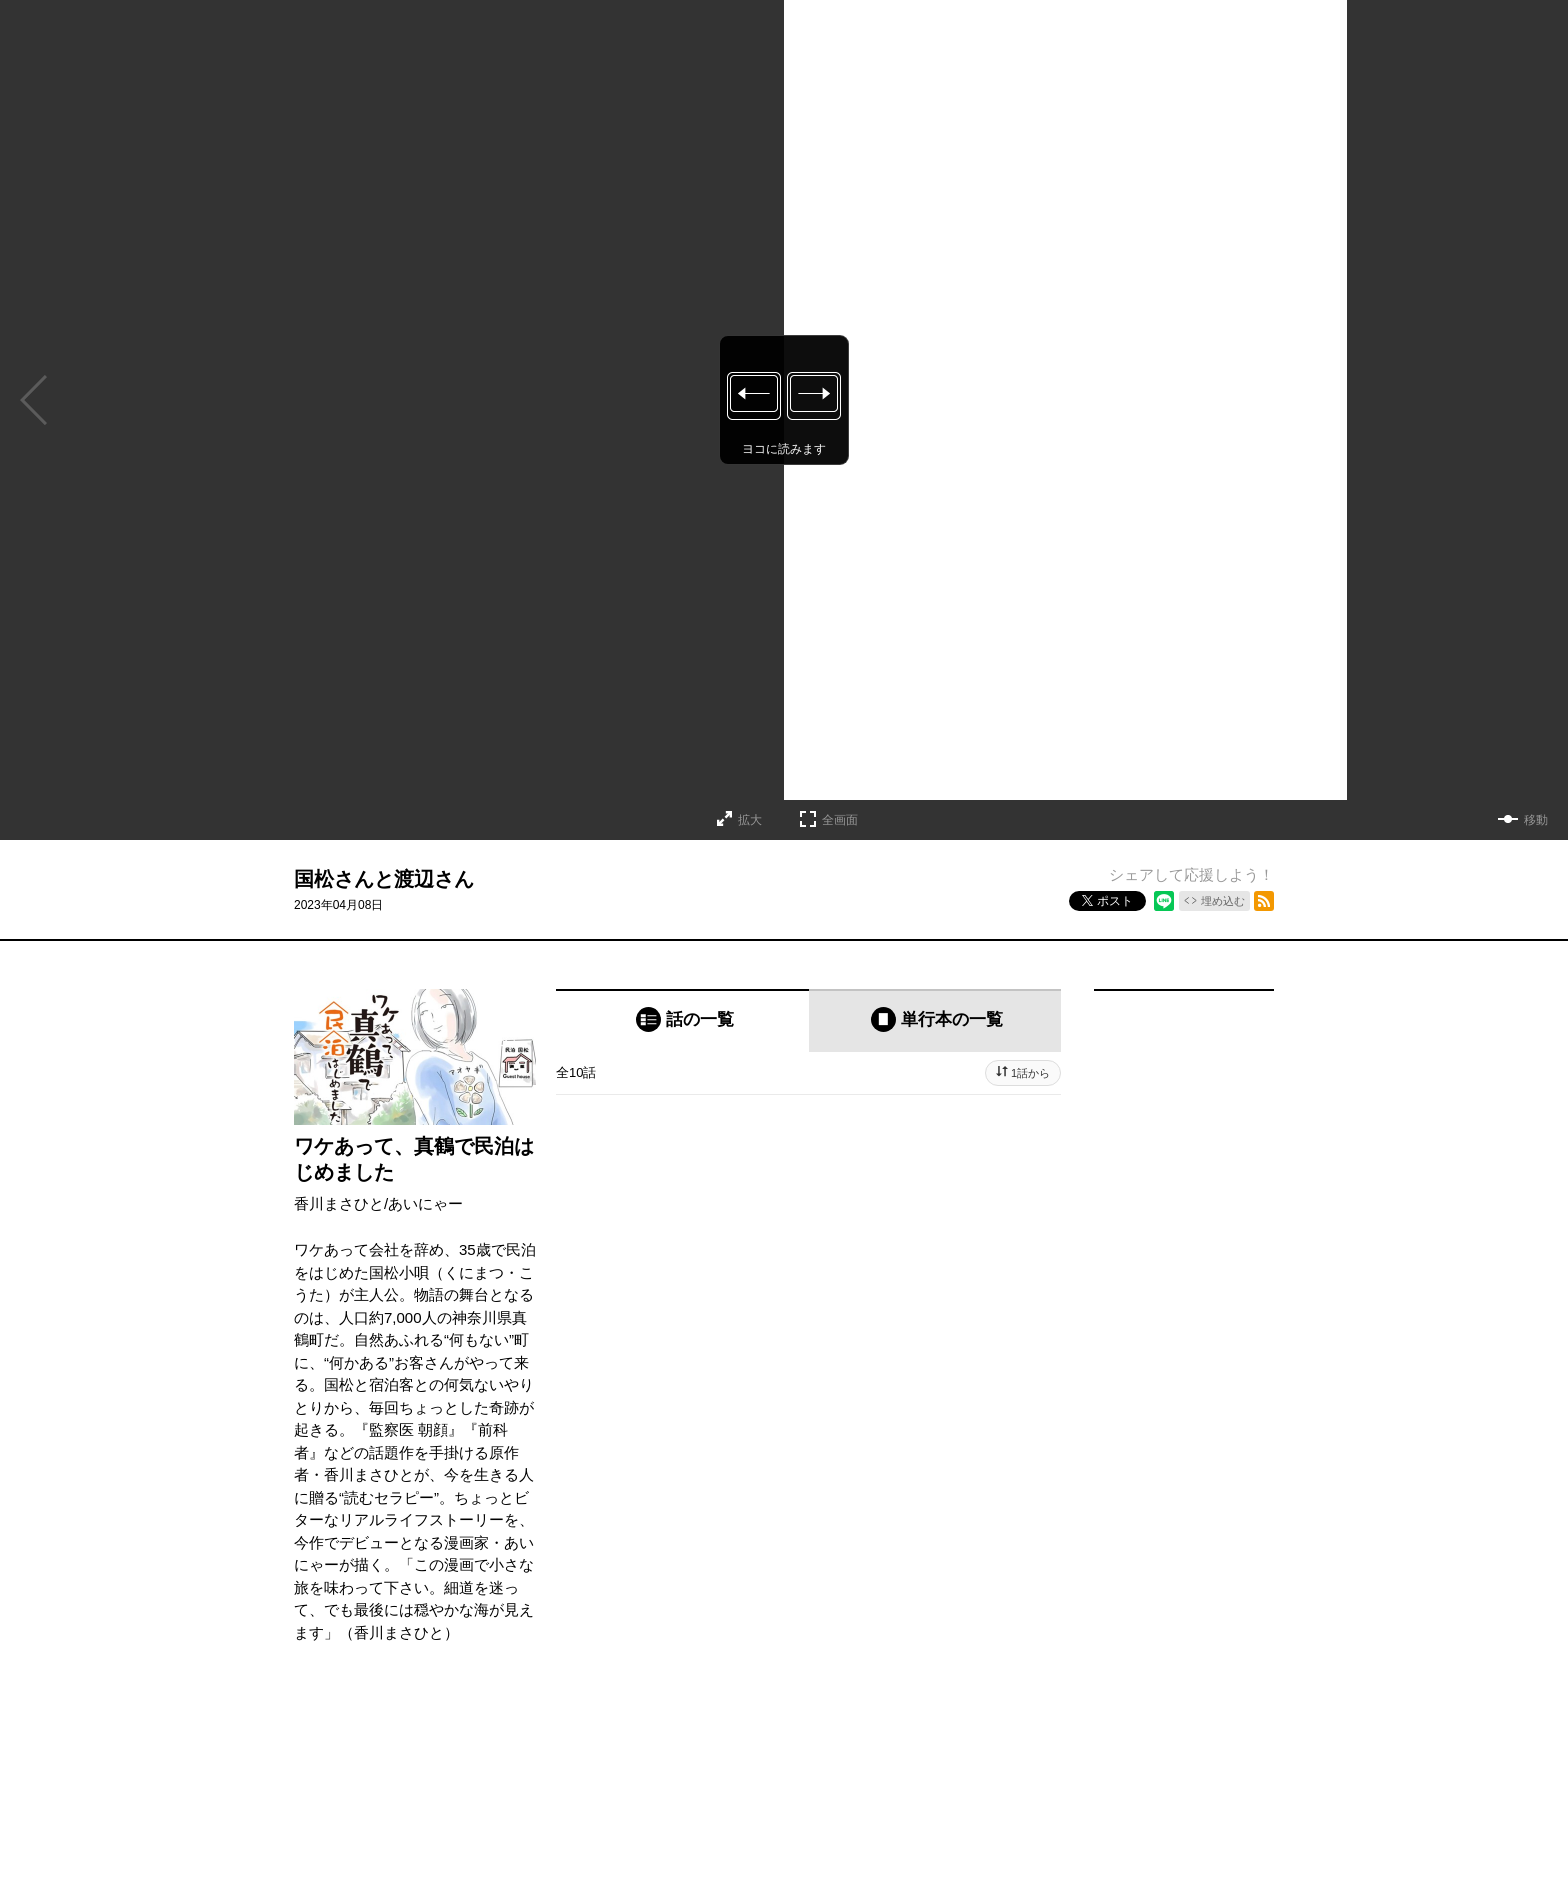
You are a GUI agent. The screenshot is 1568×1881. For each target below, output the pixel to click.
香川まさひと (339, 1203)
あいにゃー (425, 1203)
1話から (1030, 1073)
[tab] (682, 1020)
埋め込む (1223, 901)
